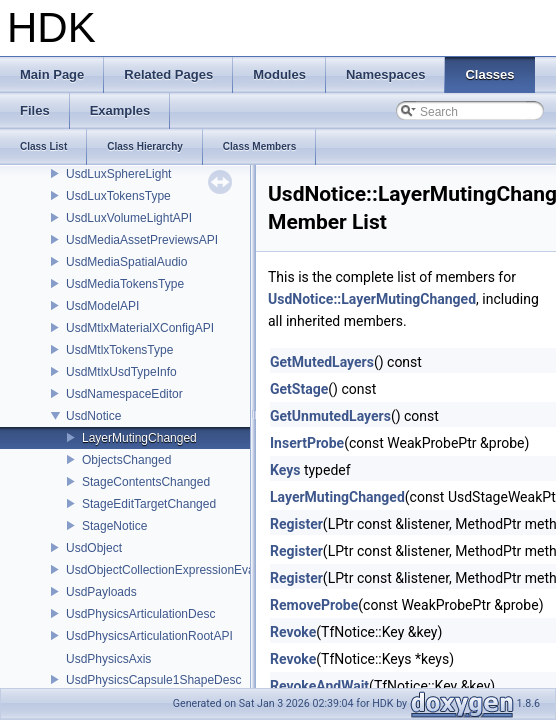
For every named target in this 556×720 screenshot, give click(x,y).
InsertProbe (307, 443)
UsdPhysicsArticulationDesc (140, 614)
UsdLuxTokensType (118, 196)
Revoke (293, 632)
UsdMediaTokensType (125, 284)
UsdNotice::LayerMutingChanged (372, 299)
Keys (285, 470)
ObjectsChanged (126, 460)
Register (296, 524)
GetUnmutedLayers (330, 416)
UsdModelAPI (102, 306)
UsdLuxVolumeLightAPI (129, 218)
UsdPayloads (101, 592)
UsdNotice (93, 416)
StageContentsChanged (146, 482)
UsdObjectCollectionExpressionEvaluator (175, 570)
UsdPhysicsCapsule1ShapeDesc (153, 680)
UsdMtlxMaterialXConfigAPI (140, 328)
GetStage (299, 389)
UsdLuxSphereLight (118, 174)
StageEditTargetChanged (149, 504)
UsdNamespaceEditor (124, 394)
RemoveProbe (314, 605)
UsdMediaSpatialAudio (126, 262)
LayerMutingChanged (139, 438)
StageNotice (114, 526)
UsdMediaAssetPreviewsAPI (142, 240)
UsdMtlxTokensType (119, 350)
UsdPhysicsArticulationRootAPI (149, 636)
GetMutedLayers (322, 362)
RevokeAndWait (319, 686)
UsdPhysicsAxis (108, 659)
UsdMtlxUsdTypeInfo (121, 372)
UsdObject (94, 548)
